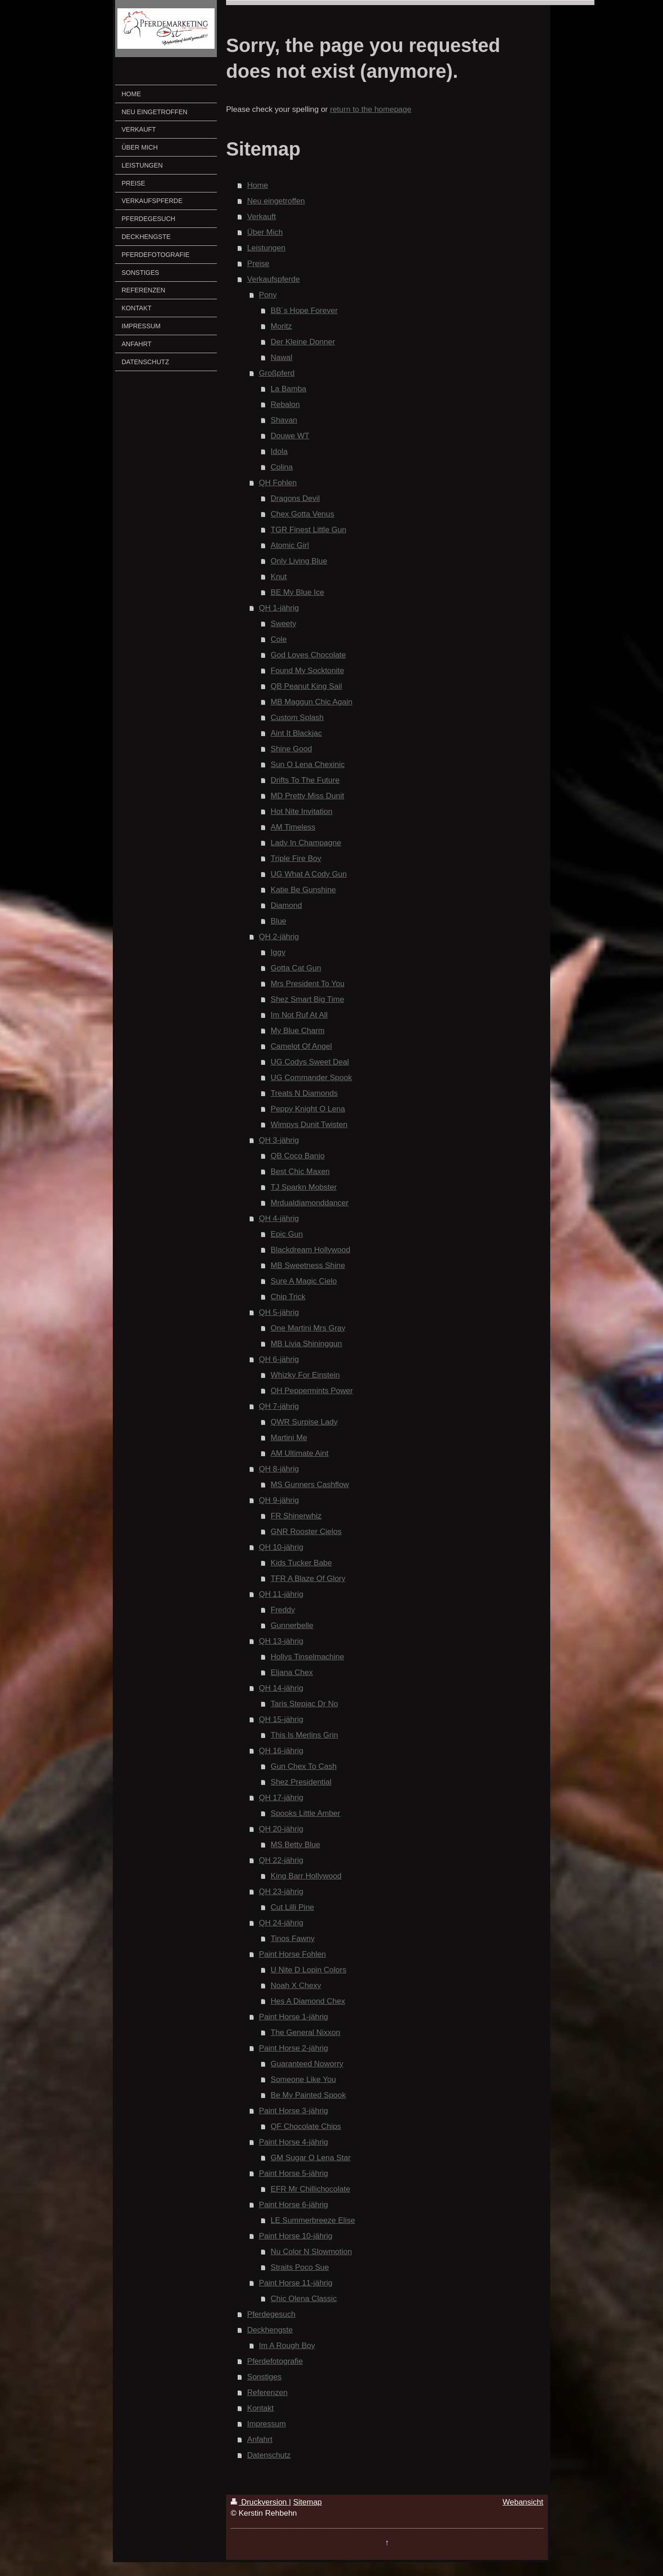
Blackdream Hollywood (310, 1249)
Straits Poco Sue (300, 2267)
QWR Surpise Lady (304, 1422)
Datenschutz (269, 2455)
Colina (282, 467)
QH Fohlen (278, 482)
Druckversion (260, 2502)
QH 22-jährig (281, 1860)
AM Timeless (293, 827)
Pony (268, 295)
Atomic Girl (290, 545)
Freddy (283, 1609)
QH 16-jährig (281, 1750)
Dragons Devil (295, 498)
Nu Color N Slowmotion (311, 2251)
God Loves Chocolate (308, 655)
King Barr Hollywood (306, 1876)
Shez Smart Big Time (307, 999)
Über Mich (265, 232)
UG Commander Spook (311, 1077)
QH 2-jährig (279, 936)
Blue (278, 921)
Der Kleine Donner (303, 341)
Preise (258, 263)
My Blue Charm (298, 1030)
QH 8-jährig (279, 1469)
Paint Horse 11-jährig (295, 2283)
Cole (279, 639)
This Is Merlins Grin (304, 1735)
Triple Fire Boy (296, 858)
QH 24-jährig (281, 1923)
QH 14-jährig (281, 1688)
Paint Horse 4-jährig (293, 2142)
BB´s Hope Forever (304, 310)
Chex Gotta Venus (302, 514)
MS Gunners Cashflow (310, 1484)
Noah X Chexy (296, 1985)
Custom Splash (297, 717)
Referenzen (267, 2392)
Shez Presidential (301, 1782)
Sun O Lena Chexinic (308, 764)
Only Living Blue (299, 561)
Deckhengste (270, 2330)
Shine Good (291, 748)
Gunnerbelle (292, 1625)
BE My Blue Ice (297, 592)
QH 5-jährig (279, 1312)
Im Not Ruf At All (299, 1015)
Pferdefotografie (275, 2361)
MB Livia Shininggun (306, 1343)
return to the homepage (371, 109)
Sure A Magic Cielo (304, 1281)
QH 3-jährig (279, 1140)
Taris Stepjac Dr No (304, 1703)
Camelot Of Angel (301, 1046)
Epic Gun (287, 1234)
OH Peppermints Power (312, 1390)
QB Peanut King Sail (306, 686)
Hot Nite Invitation (301, 811)
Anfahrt (260, 2439)
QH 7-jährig (279, 1406)
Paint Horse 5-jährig (293, 2173)
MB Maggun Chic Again (312, 702)
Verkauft (261, 216)
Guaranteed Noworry (307, 2063)
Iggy (278, 952)
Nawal (281, 357)
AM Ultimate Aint (300, 1453)
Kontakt (260, 2408)
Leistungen (266, 248)
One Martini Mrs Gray (308, 1328)
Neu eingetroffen (276, 201)
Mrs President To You (307, 983)
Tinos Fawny (293, 1938)
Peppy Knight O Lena (308, 1109)
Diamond (286, 905)
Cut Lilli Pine (292, 1907)
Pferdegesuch (271, 2314)
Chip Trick (288, 1296)
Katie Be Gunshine (303, 889)
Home (257, 185)
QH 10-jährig (281, 1547)
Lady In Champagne (306, 842)
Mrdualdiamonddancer (310, 1202)
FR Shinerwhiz (296, 1516)
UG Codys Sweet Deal (310, 1062)
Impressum (266, 2423)
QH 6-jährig (279, 1359)
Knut (279, 576)
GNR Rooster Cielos (306, 1531)
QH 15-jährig (281, 1719)
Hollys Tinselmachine (307, 1656)
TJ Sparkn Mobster (304, 1187)
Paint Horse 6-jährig (293, 2204)
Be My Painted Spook (308, 2095)
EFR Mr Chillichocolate (310, 2189)
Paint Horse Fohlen (292, 1954)
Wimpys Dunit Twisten (309, 1124)
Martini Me (289, 1437)
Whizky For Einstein (305, 1375)
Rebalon (285, 404)
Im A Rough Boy (287, 2345)
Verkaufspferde (273, 279)
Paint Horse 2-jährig (293, 2048)
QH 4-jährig (279, 1218)
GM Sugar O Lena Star (311, 2157)
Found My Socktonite (307, 670)
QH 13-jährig (281, 1641)
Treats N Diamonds (304, 1093)
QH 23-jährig (281, 1891)
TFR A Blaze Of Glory (308, 1578)
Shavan (284, 420)
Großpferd (276, 373)
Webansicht (522, 2502)
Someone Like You (303, 2079)
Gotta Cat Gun (296, 968)
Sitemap (307, 2502)
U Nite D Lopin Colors (308, 1969)
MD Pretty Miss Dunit (307, 795)
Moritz (281, 326)
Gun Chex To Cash (304, 1766)
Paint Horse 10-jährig (295, 2236)
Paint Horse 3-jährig (293, 2110)
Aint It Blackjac (296, 733)
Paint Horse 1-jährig (293, 2016)
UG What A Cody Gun (309, 874)
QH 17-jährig (281, 1797)
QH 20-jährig (281, 1829)
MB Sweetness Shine (308, 1265)
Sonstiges (264, 2376)
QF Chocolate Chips (306, 2126)
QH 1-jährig (279, 608)
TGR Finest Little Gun (308, 529)
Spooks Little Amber (305, 1813)
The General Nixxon (305, 2032)
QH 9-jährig (279, 1500)
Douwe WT (290, 435)
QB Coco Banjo (298, 1155)
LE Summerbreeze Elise (313, 2220)
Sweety (284, 623)
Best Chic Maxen (300, 1171)
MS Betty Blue (295, 1844)
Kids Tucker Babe (301, 1562)
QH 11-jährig (281, 1594)
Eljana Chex (292, 1672)
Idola (279, 451)
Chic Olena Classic (304, 2298)
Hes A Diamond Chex (308, 2001)
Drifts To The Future (305, 780)
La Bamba (289, 388)
